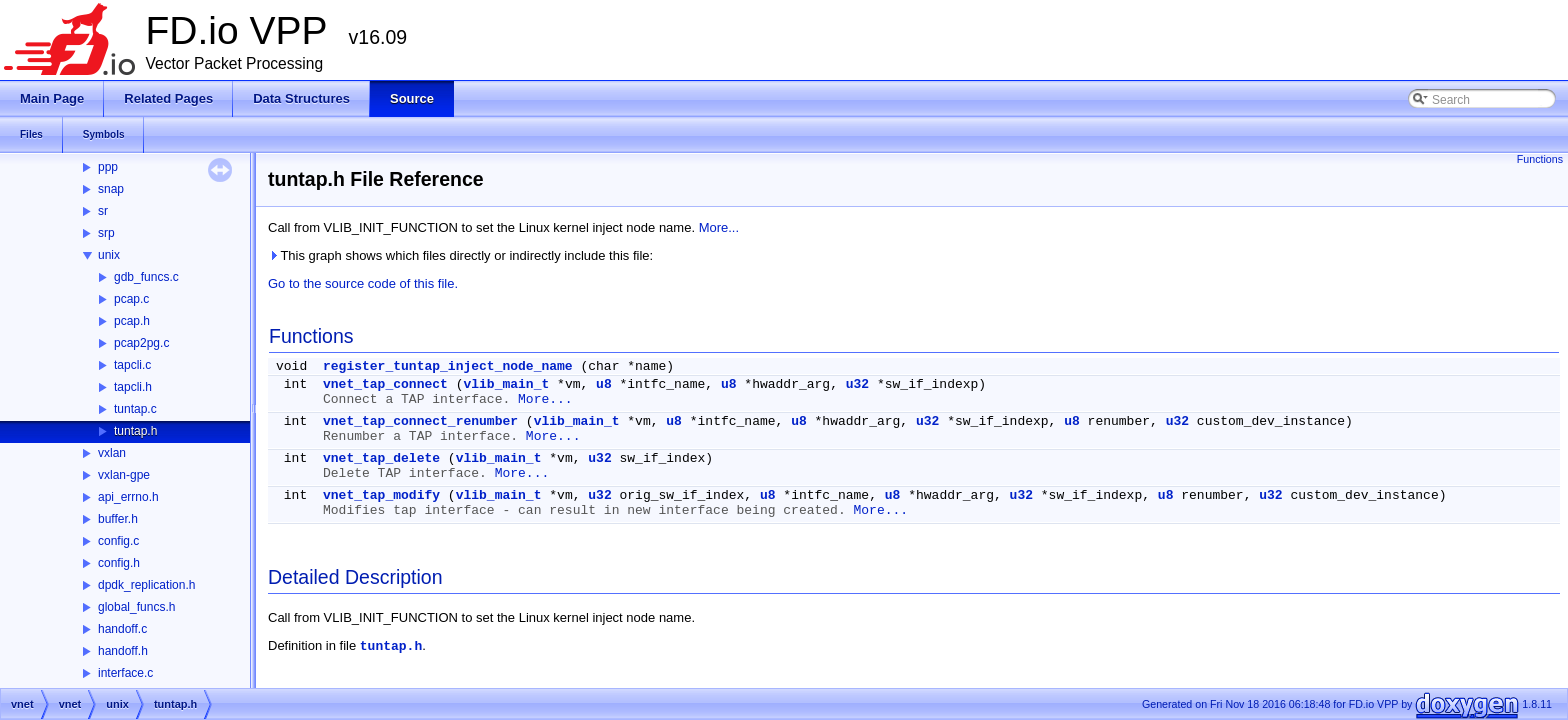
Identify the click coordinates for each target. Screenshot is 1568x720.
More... (719, 227)
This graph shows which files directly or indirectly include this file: (460, 255)
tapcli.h (133, 387)
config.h (119, 563)
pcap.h (132, 321)
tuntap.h (135, 431)
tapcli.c (132, 365)
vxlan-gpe (124, 475)
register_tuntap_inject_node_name (448, 366)
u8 (604, 384)
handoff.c (122, 629)
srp (106, 233)
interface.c (125, 673)
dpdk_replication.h (146, 585)
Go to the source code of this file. (363, 283)
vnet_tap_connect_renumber (420, 421)
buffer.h (118, 519)
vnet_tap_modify (381, 495)
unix (109, 255)
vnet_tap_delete (381, 458)
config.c (118, 541)
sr (103, 211)
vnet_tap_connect (385, 384)
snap (111, 189)
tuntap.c (135, 409)
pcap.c (131, 299)
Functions (1540, 159)
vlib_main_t (506, 384)
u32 (857, 384)
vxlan (112, 453)
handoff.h (123, 651)
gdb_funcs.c (146, 277)
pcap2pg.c (141, 343)
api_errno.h (128, 497)
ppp (108, 167)
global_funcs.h (136, 607)
